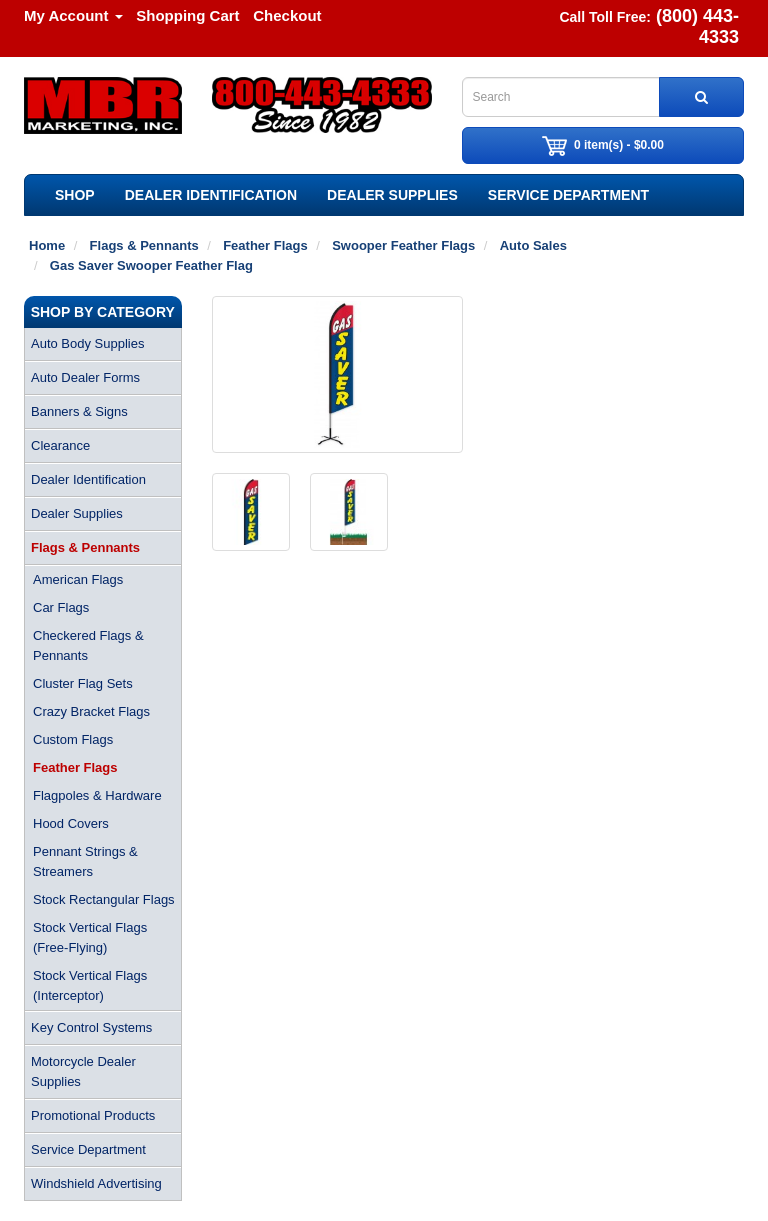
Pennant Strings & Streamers (85, 861)
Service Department (568, 195)
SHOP (75, 195)
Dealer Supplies (392, 195)
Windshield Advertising (96, 1183)
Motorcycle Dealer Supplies (83, 1071)
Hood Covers (71, 823)
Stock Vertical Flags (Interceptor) (90, 985)
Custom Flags (73, 739)
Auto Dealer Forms (85, 377)
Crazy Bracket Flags (91, 711)
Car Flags (61, 607)
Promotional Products (93, 1115)
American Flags (78, 579)
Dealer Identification (211, 195)
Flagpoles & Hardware (97, 795)
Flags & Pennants (85, 547)
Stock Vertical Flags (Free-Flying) (90, 937)
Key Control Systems (91, 1027)
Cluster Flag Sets (83, 683)
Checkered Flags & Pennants (88, 645)
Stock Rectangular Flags (104, 899)
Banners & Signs (79, 411)
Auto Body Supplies (87, 343)
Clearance (60, 445)
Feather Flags (75, 767)
